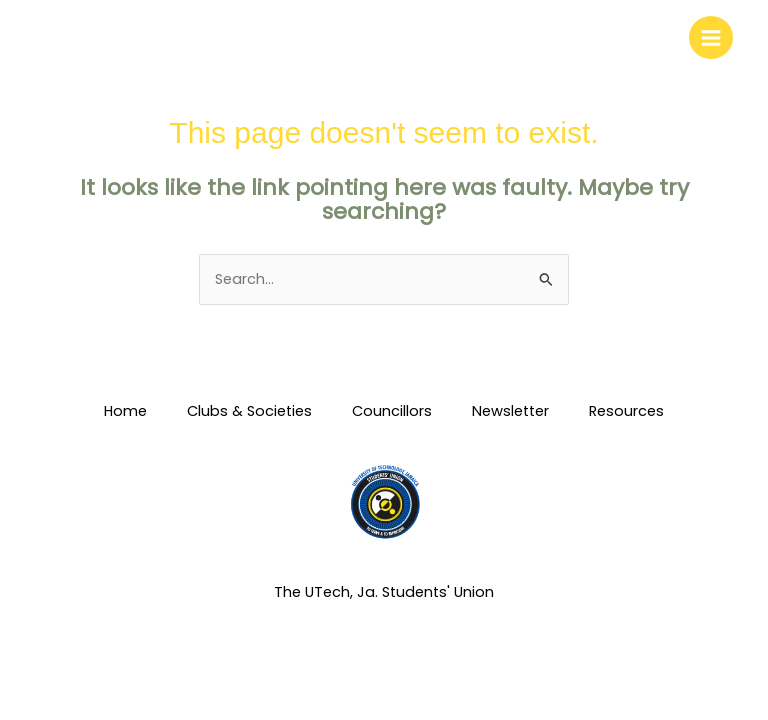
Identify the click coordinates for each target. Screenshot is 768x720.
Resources (626, 411)
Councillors (392, 411)
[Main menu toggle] (711, 38)
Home (125, 411)
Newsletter (510, 411)
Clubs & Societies (249, 411)
